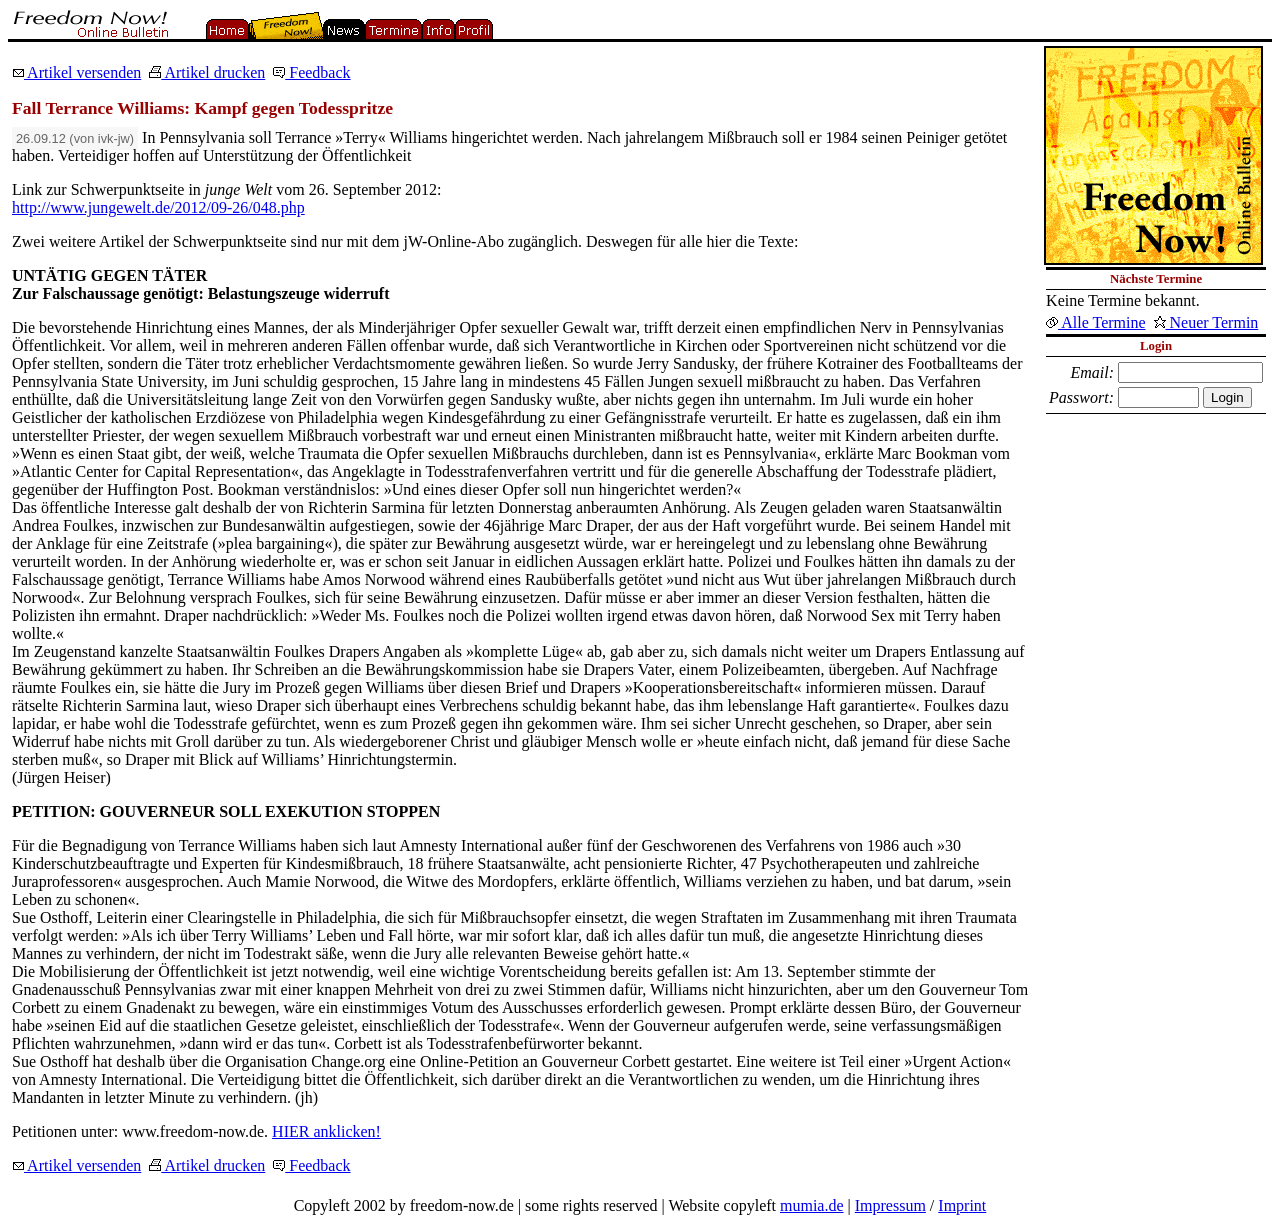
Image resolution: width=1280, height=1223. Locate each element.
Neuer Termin (1206, 322)
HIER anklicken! (326, 1131)
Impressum (890, 1205)
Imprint (962, 1205)
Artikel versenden (76, 72)
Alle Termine (1095, 322)
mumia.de (812, 1205)
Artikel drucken (207, 72)
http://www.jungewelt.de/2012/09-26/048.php (158, 207)
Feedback (311, 72)
